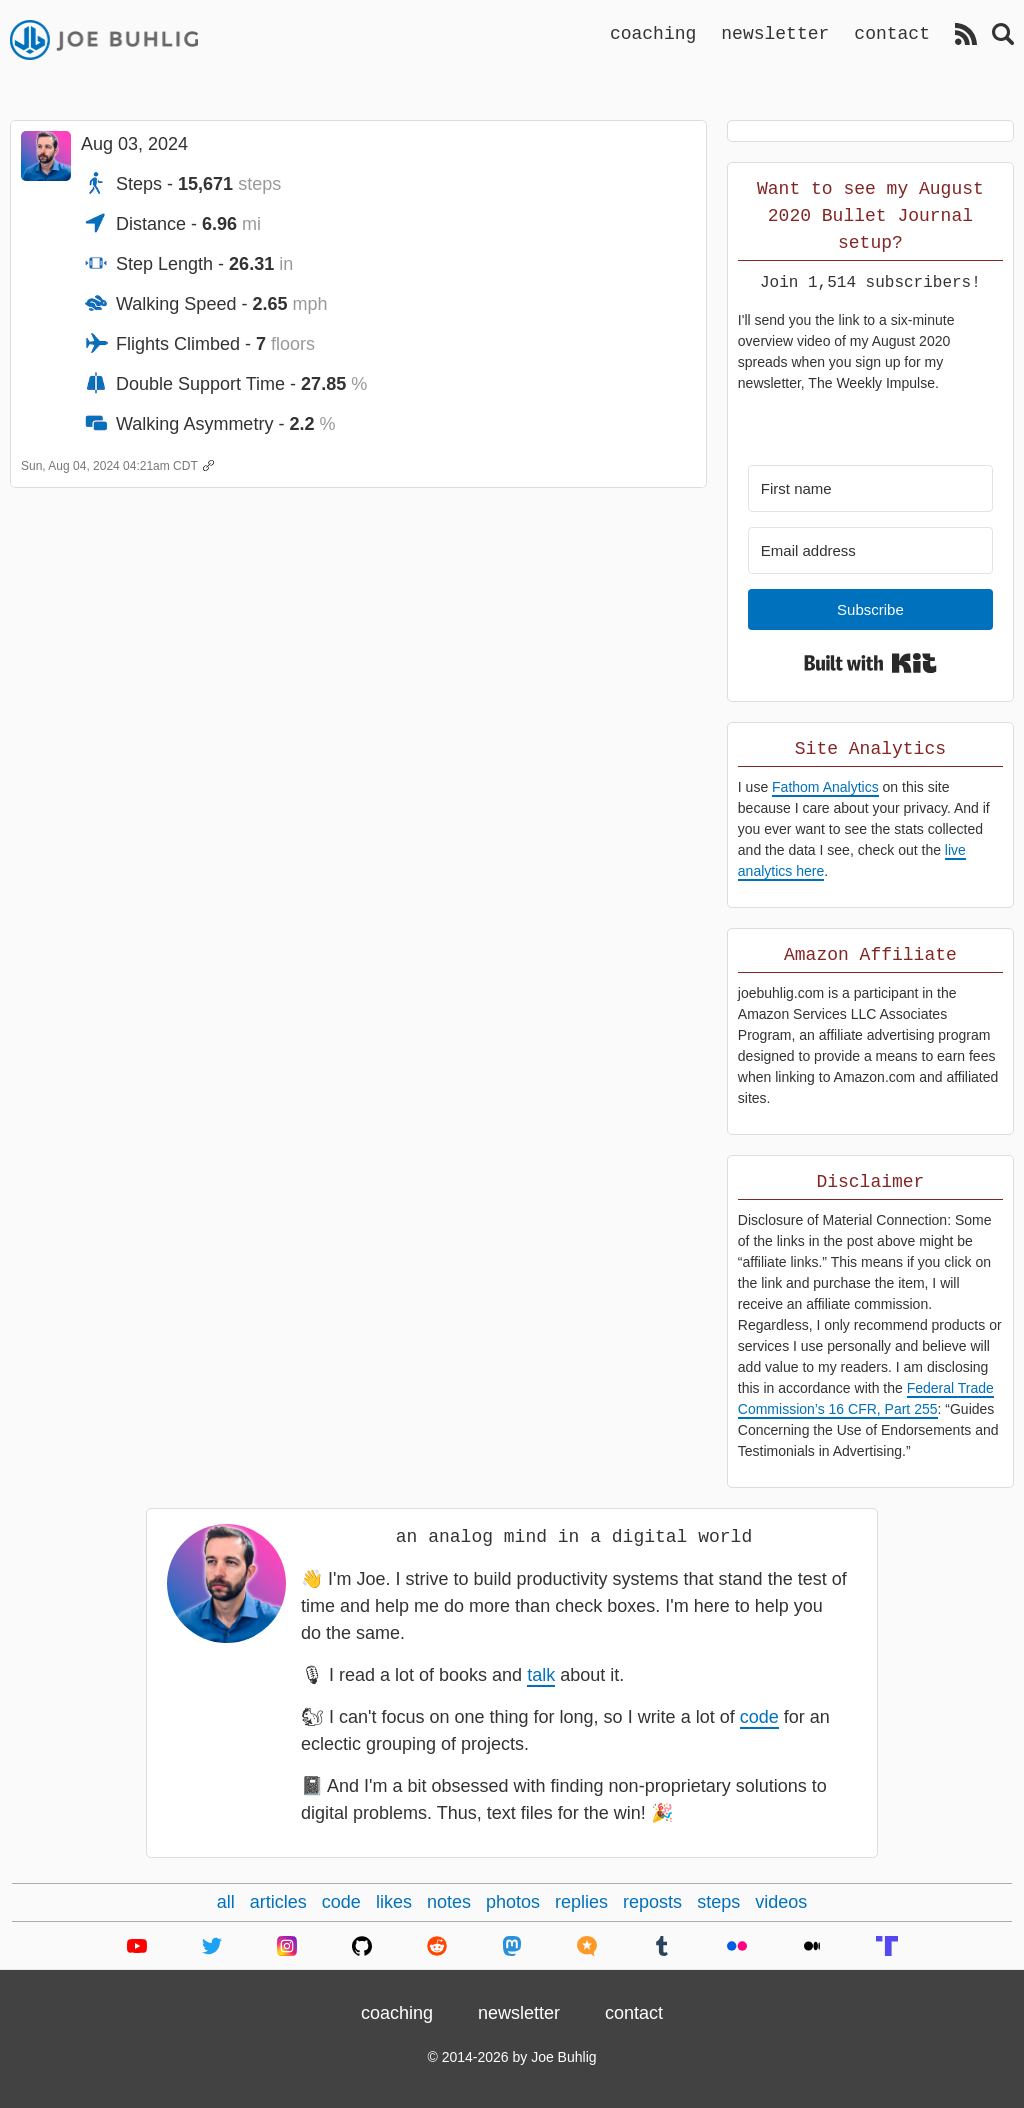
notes (449, 1902)
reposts (652, 1902)
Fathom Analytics (825, 787)
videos (781, 1902)
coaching (653, 33)
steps (718, 1902)
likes (394, 1902)
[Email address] (870, 550)
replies (581, 1902)
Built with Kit (870, 663)
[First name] (870, 488)
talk (541, 1675)
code (759, 1717)
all (226, 1902)
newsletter (775, 33)
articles (278, 1902)
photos (513, 1902)
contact (892, 33)
